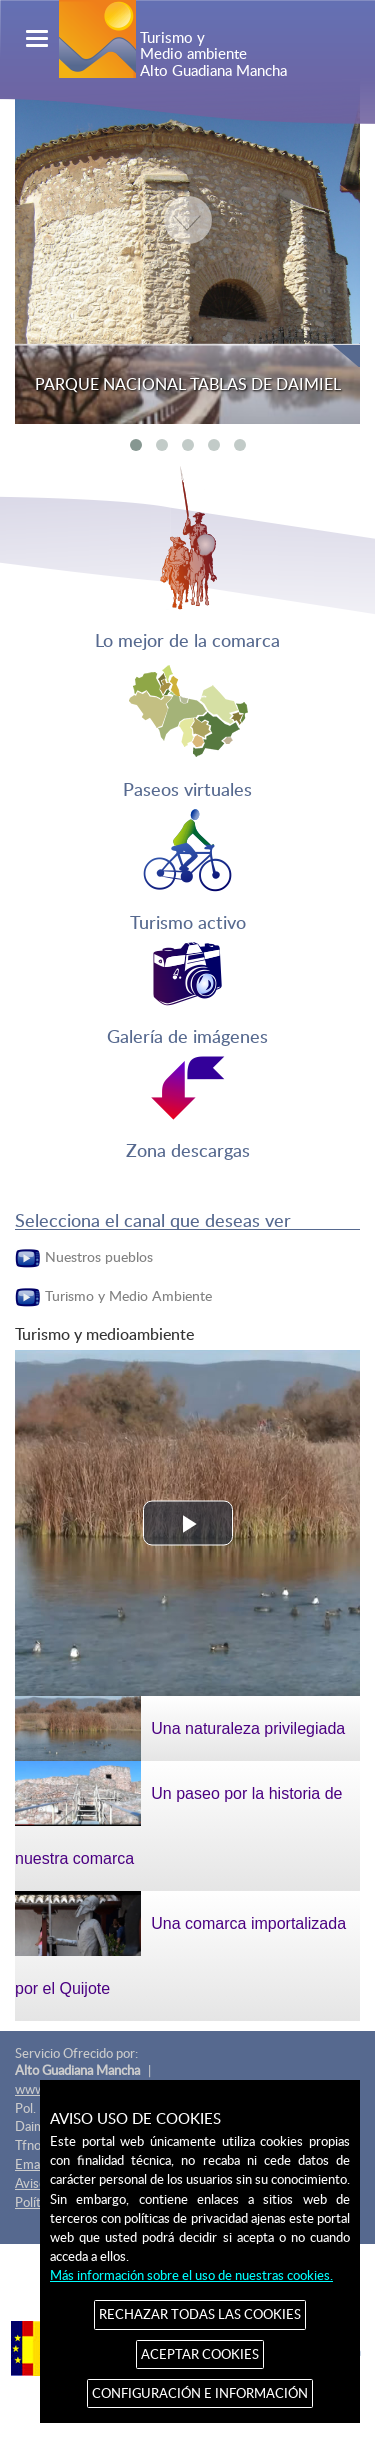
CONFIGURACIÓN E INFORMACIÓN (200, 2393)
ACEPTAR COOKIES (200, 2354)
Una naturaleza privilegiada (180, 1728)
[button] (188, 1523)
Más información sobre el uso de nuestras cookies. (191, 2275)
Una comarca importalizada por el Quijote (180, 1944)
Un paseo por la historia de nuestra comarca (179, 1814)
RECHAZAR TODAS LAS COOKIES (200, 2314)
